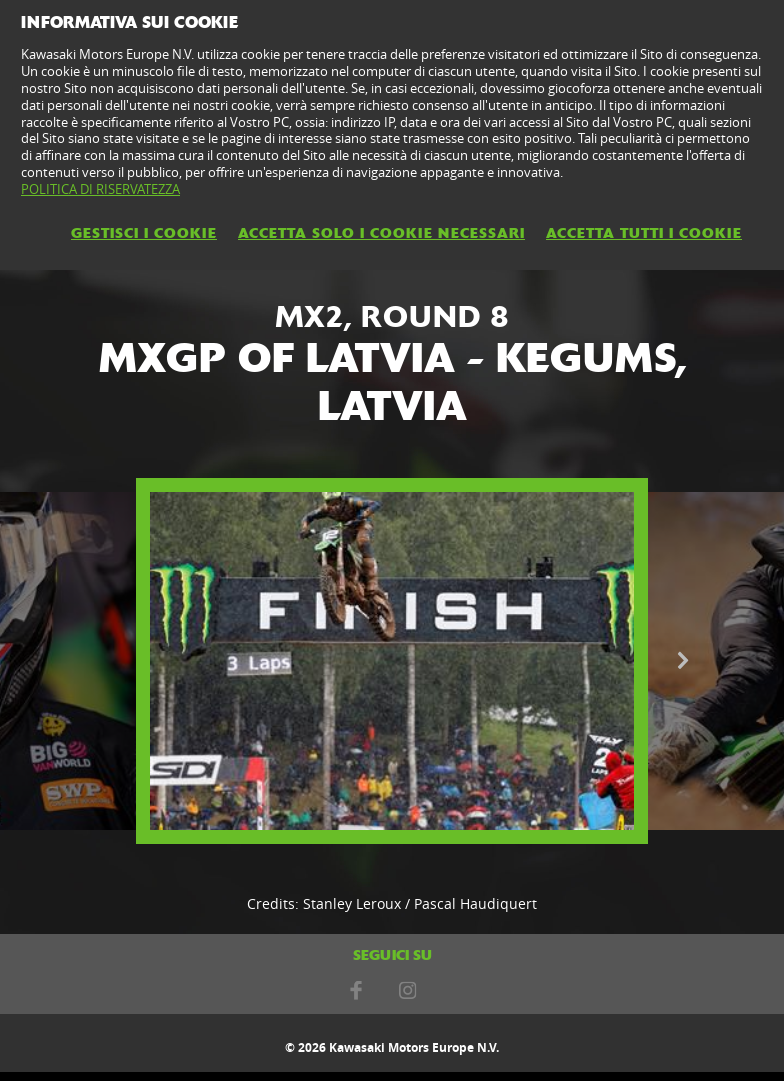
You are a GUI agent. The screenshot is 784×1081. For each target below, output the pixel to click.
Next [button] (683, 661)
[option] (392, 661)
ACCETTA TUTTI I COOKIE (644, 233)
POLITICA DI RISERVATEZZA (100, 189)
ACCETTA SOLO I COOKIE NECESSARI (381, 233)
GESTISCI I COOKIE (144, 233)
